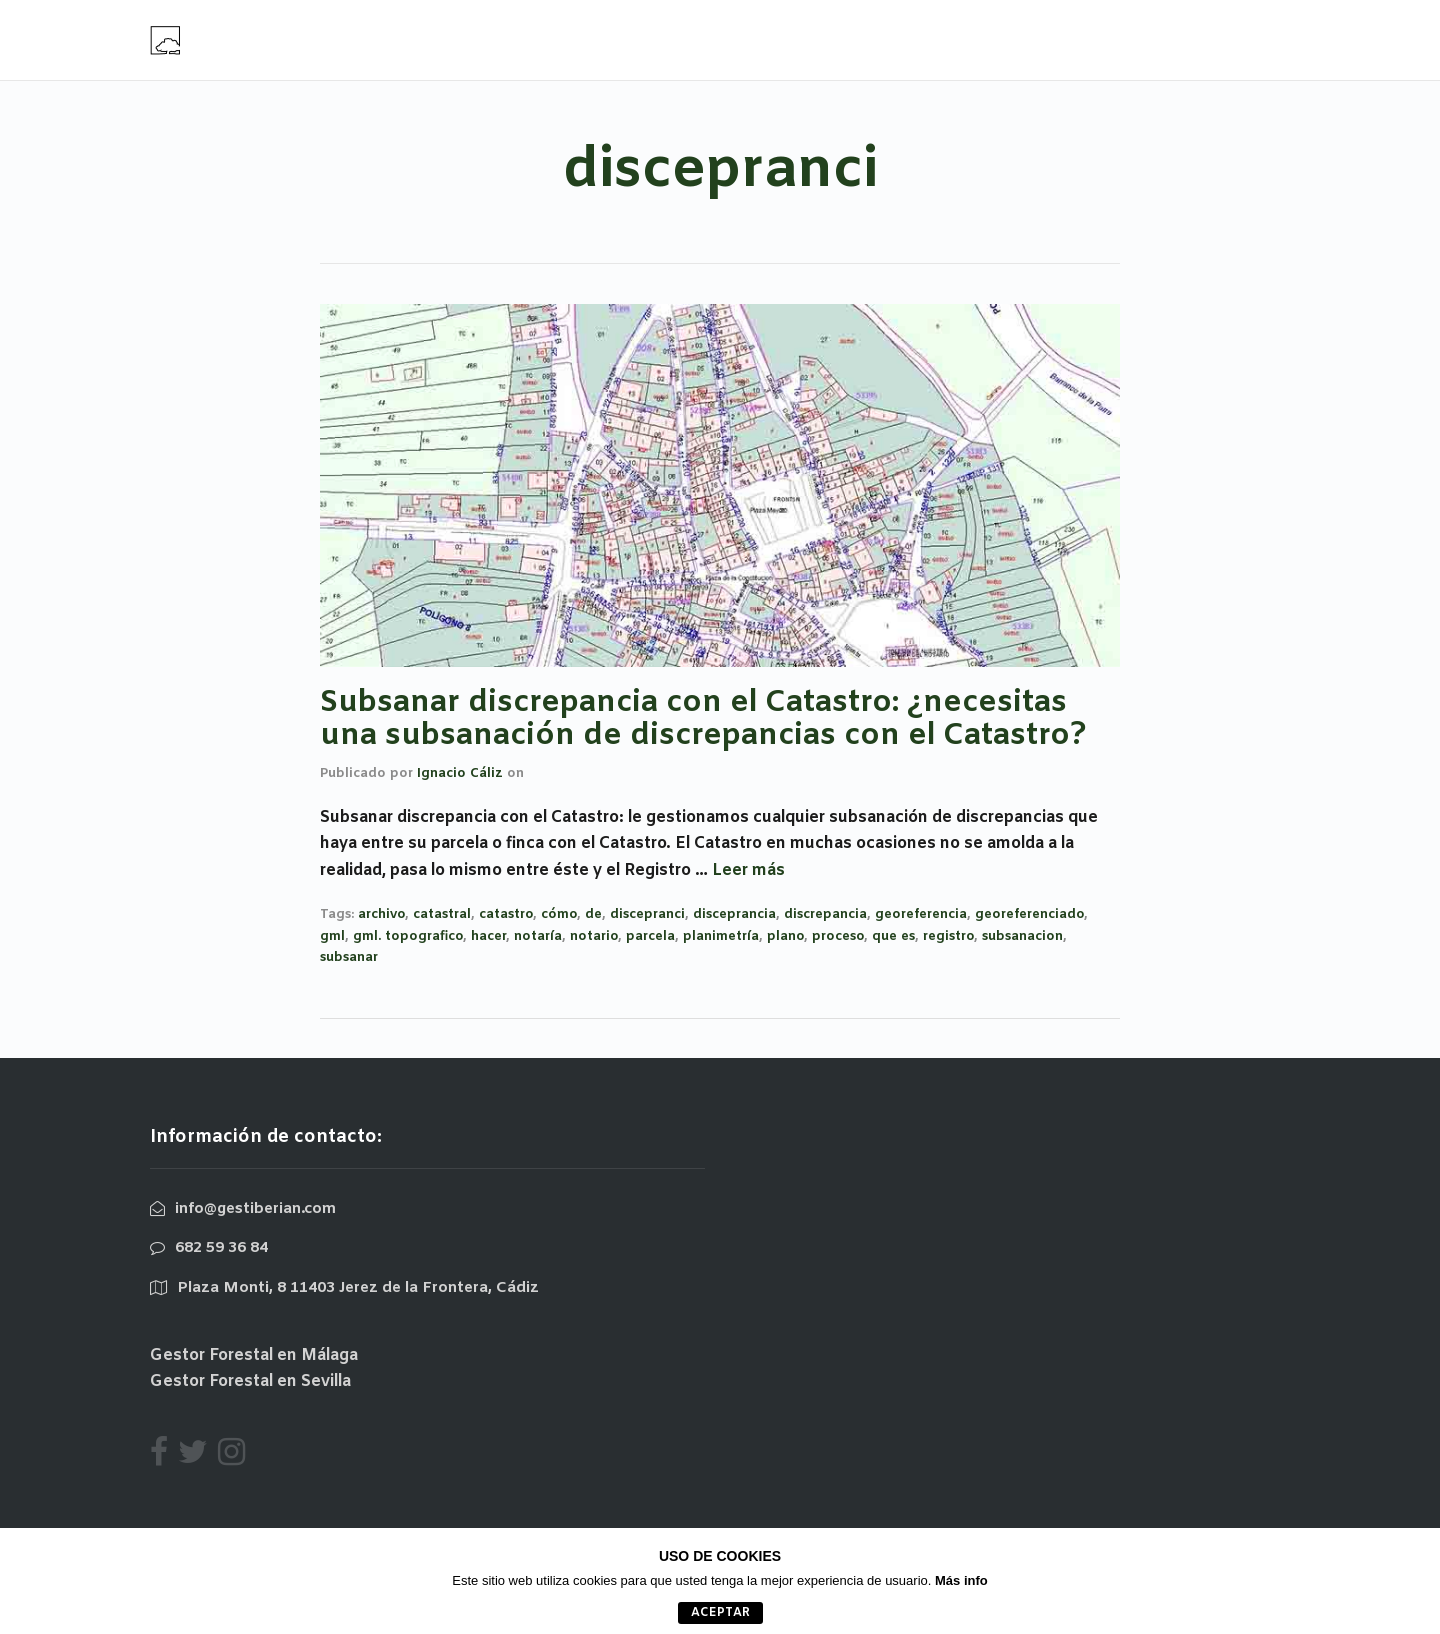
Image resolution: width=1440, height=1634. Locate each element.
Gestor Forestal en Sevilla (250, 1381)
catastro (506, 914)
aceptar (720, 1613)
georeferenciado (1029, 914)
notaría (538, 936)
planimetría (721, 936)
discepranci (647, 914)
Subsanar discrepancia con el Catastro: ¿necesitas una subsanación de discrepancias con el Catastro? (703, 719)
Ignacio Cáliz (460, 773)
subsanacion (1022, 936)
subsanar (349, 957)
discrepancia (825, 914)
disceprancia (734, 914)
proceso (838, 936)
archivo (381, 914)
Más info (961, 1580)
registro (948, 936)
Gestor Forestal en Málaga (254, 1355)
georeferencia (921, 914)
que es (893, 936)
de (593, 914)
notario (594, 936)
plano (785, 936)
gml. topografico (408, 936)
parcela (650, 936)
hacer (488, 936)
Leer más (748, 870)
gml (332, 936)
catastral (442, 914)
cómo (559, 914)
